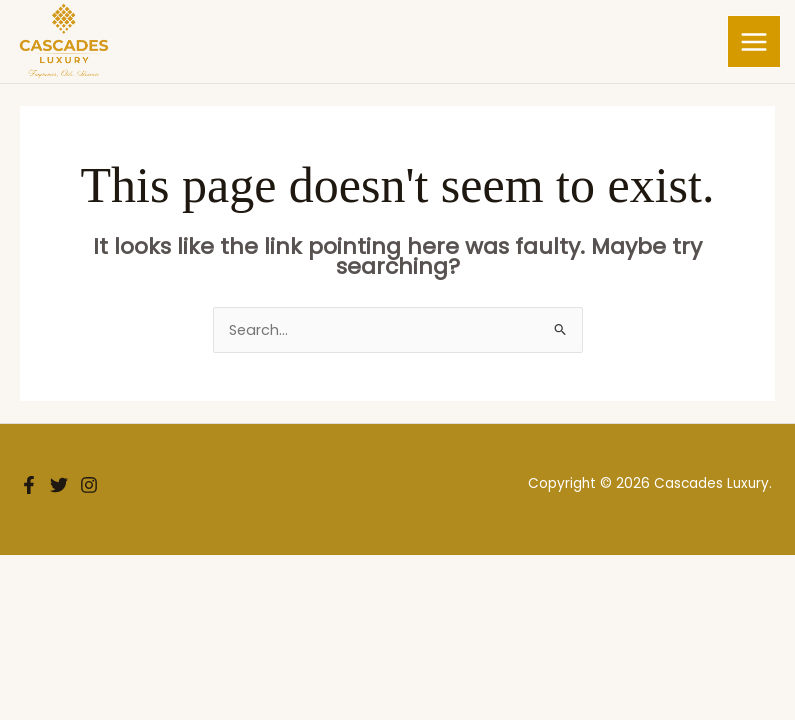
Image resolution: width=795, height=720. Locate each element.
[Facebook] (29, 486)
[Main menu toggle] (754, 42)
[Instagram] (89, 486)
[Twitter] (59, 486)
